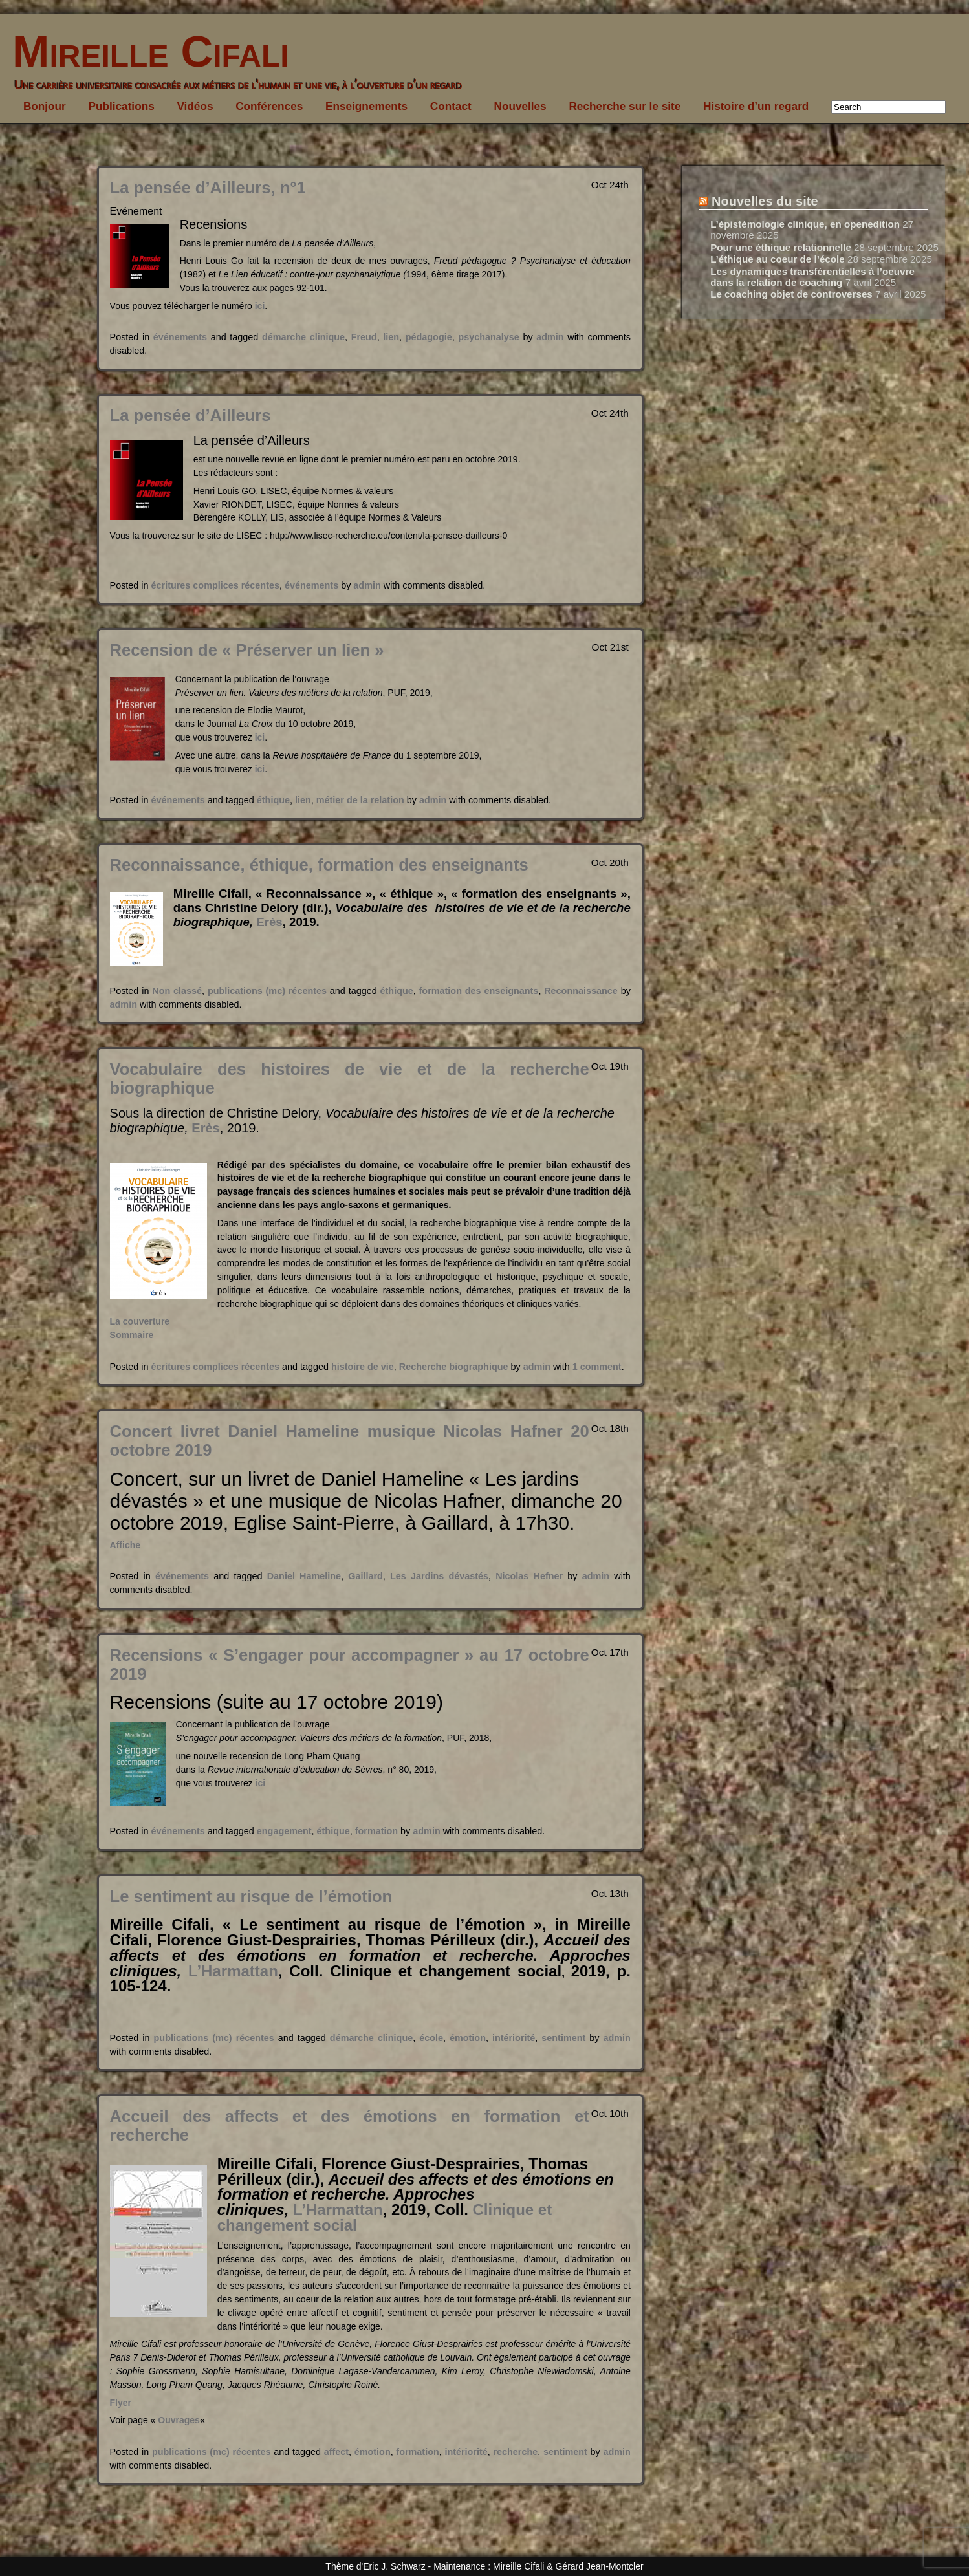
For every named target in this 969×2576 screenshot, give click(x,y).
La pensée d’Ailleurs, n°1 (208, 188)
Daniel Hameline (304, 1576)
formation (376, 1831)
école (431, 2038)
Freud (364, 337)
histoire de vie (362, 1366)
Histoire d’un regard (756, 106)
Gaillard (365, 1576)
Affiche (125, 1545)
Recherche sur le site (624, 106)
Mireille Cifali (144, 51)
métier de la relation (360, 800)
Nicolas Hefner (529, 1576)
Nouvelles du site (765, 201)
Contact (451, 106)
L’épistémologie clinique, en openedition (805, 224)
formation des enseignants (479, 991)
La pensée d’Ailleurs (190, 415)
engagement (284, 1831)
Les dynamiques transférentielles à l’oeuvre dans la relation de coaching (812, 277)
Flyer (120, 2402)
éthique (273, 800)
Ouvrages (179, 2420)
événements (180, 337)
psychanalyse (488, 337)
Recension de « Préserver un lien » (247, 650)
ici (260, 306)
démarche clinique (303, 337)
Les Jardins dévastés (439, 1576)
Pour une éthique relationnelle (780, 247)
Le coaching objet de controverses (791, 293)
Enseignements (366, 106)
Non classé (177, 991)
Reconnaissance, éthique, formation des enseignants (319, 865)
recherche (515, 2452)
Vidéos (195, 106)
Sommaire (132, 1335)
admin (549, 337)
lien (391, 337)
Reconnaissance (581, 991)
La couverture (140, 1321)
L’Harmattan (233, 1971)
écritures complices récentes (215, 585)
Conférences (269, 106)
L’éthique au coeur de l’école (777, 259)
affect (336, 2452)
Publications (122, 106)
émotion (468, 2038)
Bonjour (44, 106)
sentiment (563, 2038)
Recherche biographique (453, 1366)
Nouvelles (520, 106)
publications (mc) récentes (267, 991)
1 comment (597, 1366)
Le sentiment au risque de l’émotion (251, 1896)
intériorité (513, 2038)
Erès (269, 922)
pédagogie (429, 337)
